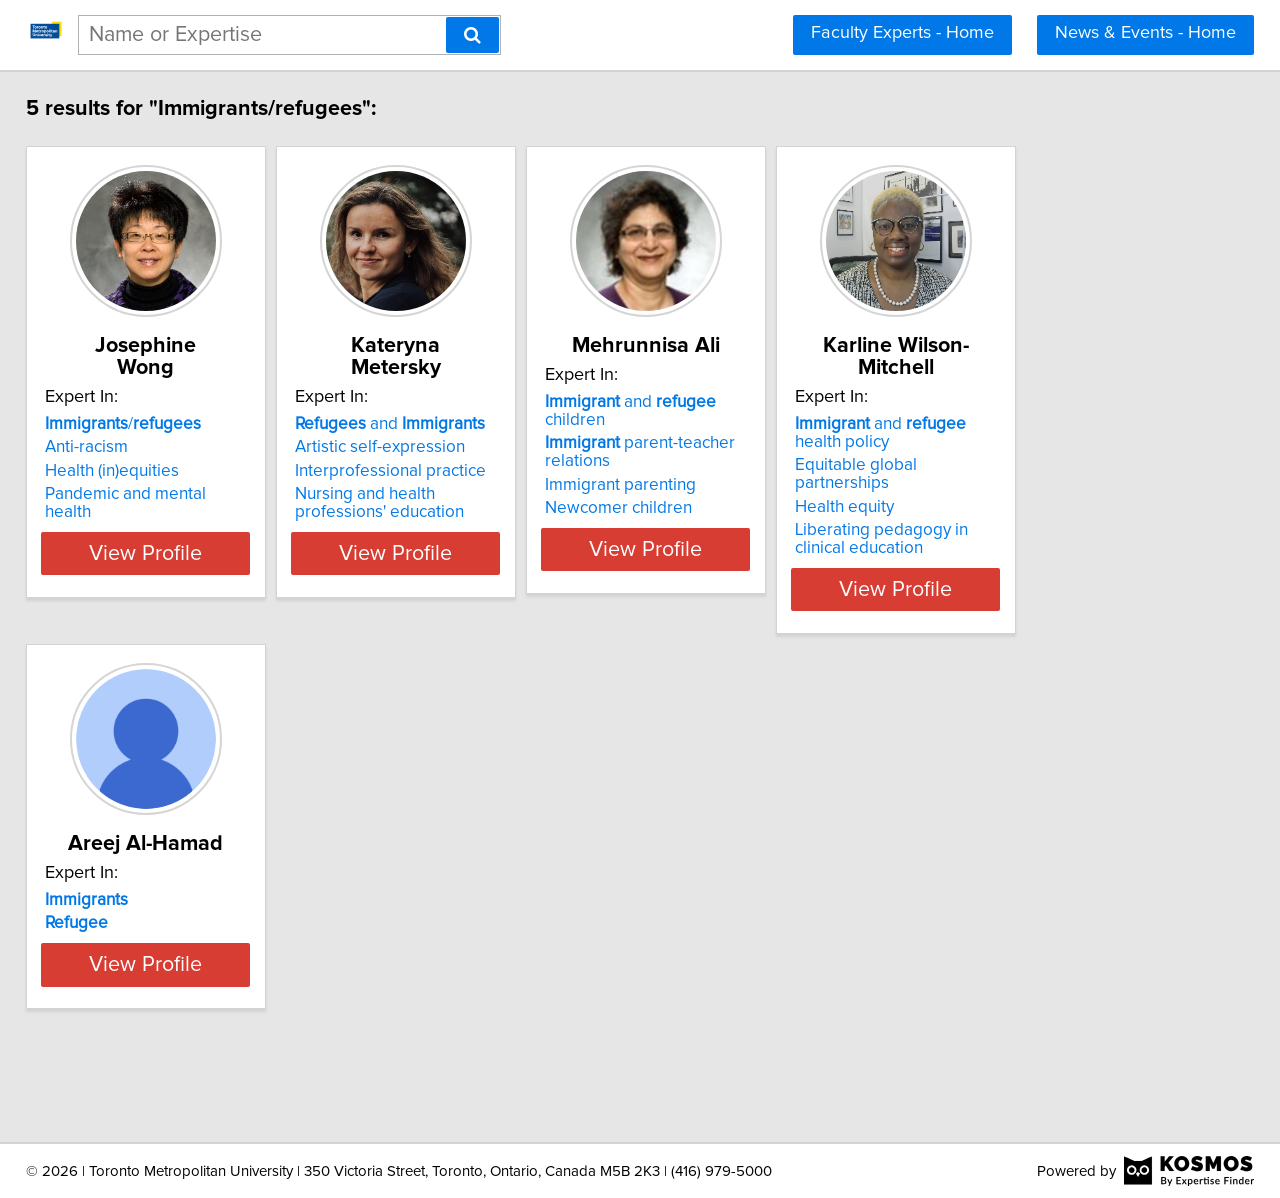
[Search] (472, 35)
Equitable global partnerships (1069, 465)
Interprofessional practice (454, 471)
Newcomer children (732, 512)
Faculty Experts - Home (902, 33)
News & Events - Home (1145, 33)
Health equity (1008, 489)
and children (776, 424)
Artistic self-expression (444, 447)
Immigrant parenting (734, 489)
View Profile (185, 571)
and (454, 424)
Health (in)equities (126, 471)
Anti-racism (100, 447)
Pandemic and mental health (164, 494)
